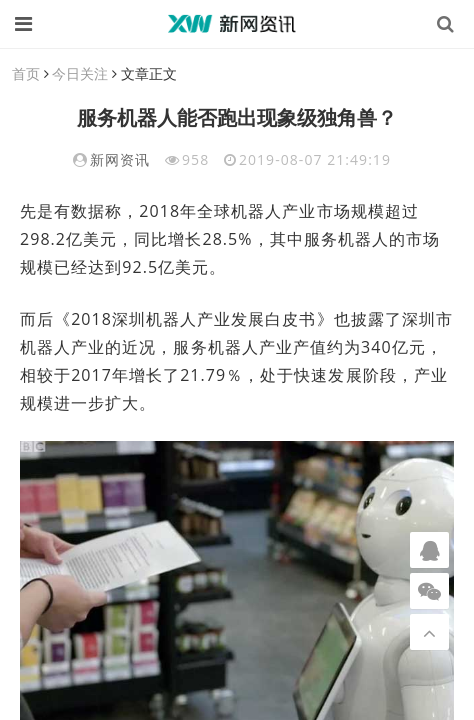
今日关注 (80, 73)
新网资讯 (120, 159)
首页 (26, 73)
